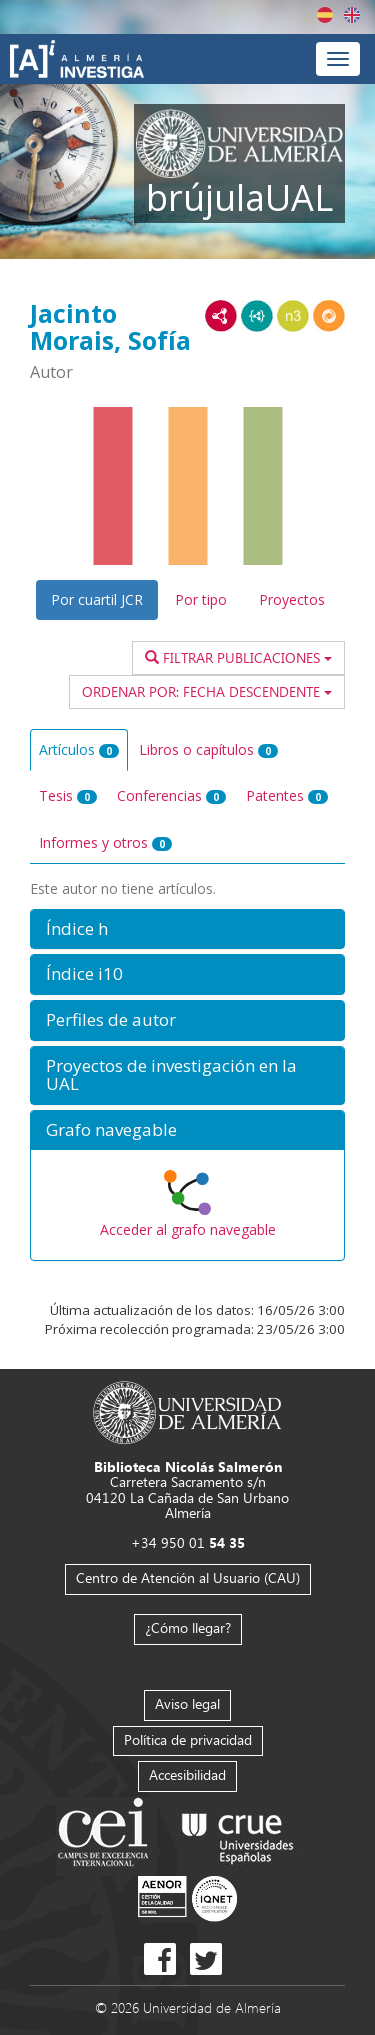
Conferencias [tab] (171, 795)
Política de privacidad (188, 1739)
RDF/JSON (329, 316)
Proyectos (292, 599)
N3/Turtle (293, 316)
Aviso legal (187, 1703)
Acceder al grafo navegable (188, 1229)
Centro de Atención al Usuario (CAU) (188, 1577)
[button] (187, 929)
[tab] (187, 929)
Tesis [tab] (68, 795)
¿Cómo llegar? (188, 1627)
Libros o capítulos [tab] (208, 749)
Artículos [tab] (79, 749)
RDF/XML (221, 316)
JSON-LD (257, 316)
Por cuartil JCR (97, 599)
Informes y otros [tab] (105, 842)
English (352, 15)
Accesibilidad (187, 1774)
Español (325, 15)
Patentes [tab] (287, 795)
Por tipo (201, 599)
